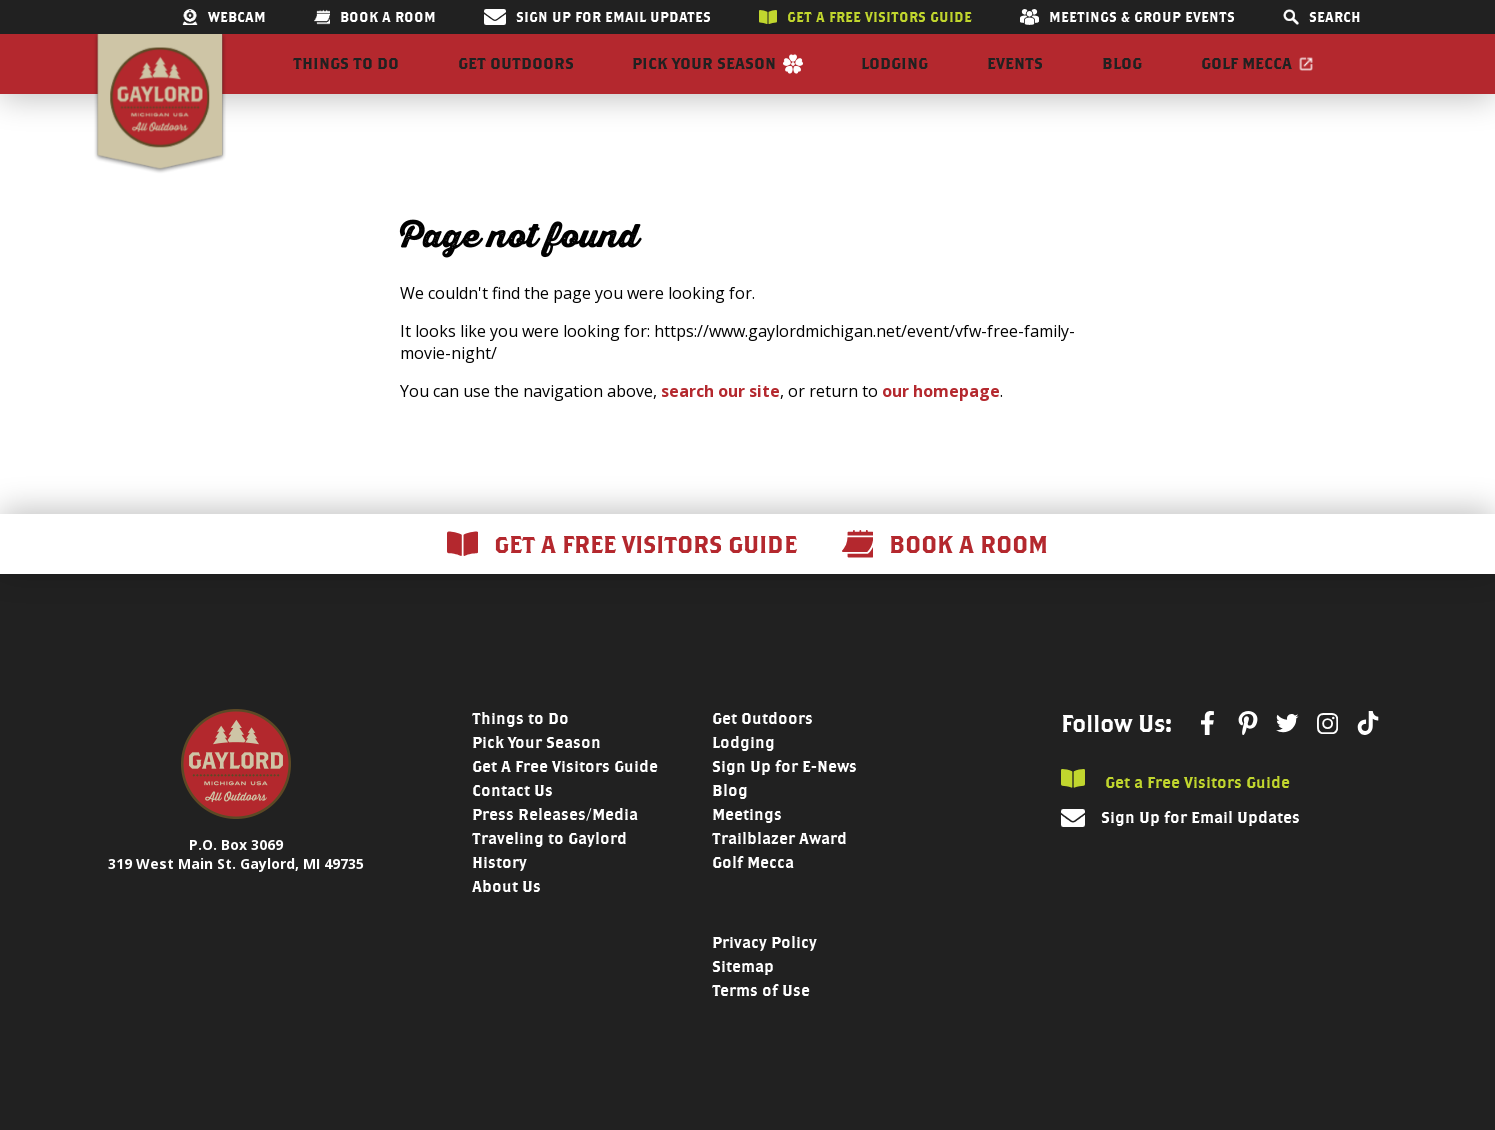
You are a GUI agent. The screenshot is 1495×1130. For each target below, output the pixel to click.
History (499, 898)
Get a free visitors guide (865, 17)
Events (1015, 81)
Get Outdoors (516, 81)
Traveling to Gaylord (549, 874)
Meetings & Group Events (1127, 17)
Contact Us (512, 826)
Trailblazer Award (779, 874)
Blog (1122, 81)
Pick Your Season (704, 81)
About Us (506, 922)
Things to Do (346, 81)
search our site (720, 427)
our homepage (941, 427)
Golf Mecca (1246, 81)
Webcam (224, 17)
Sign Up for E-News (784, 802)
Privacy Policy (764, 978)
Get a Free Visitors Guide (1175, 816)
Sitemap (743, 1002)
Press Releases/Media (555, 850)
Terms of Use (761, 1026)
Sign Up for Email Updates (597, 17)
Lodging (894, 81)
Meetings (747, 850)
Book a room (375, 17)
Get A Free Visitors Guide (565, 802)
